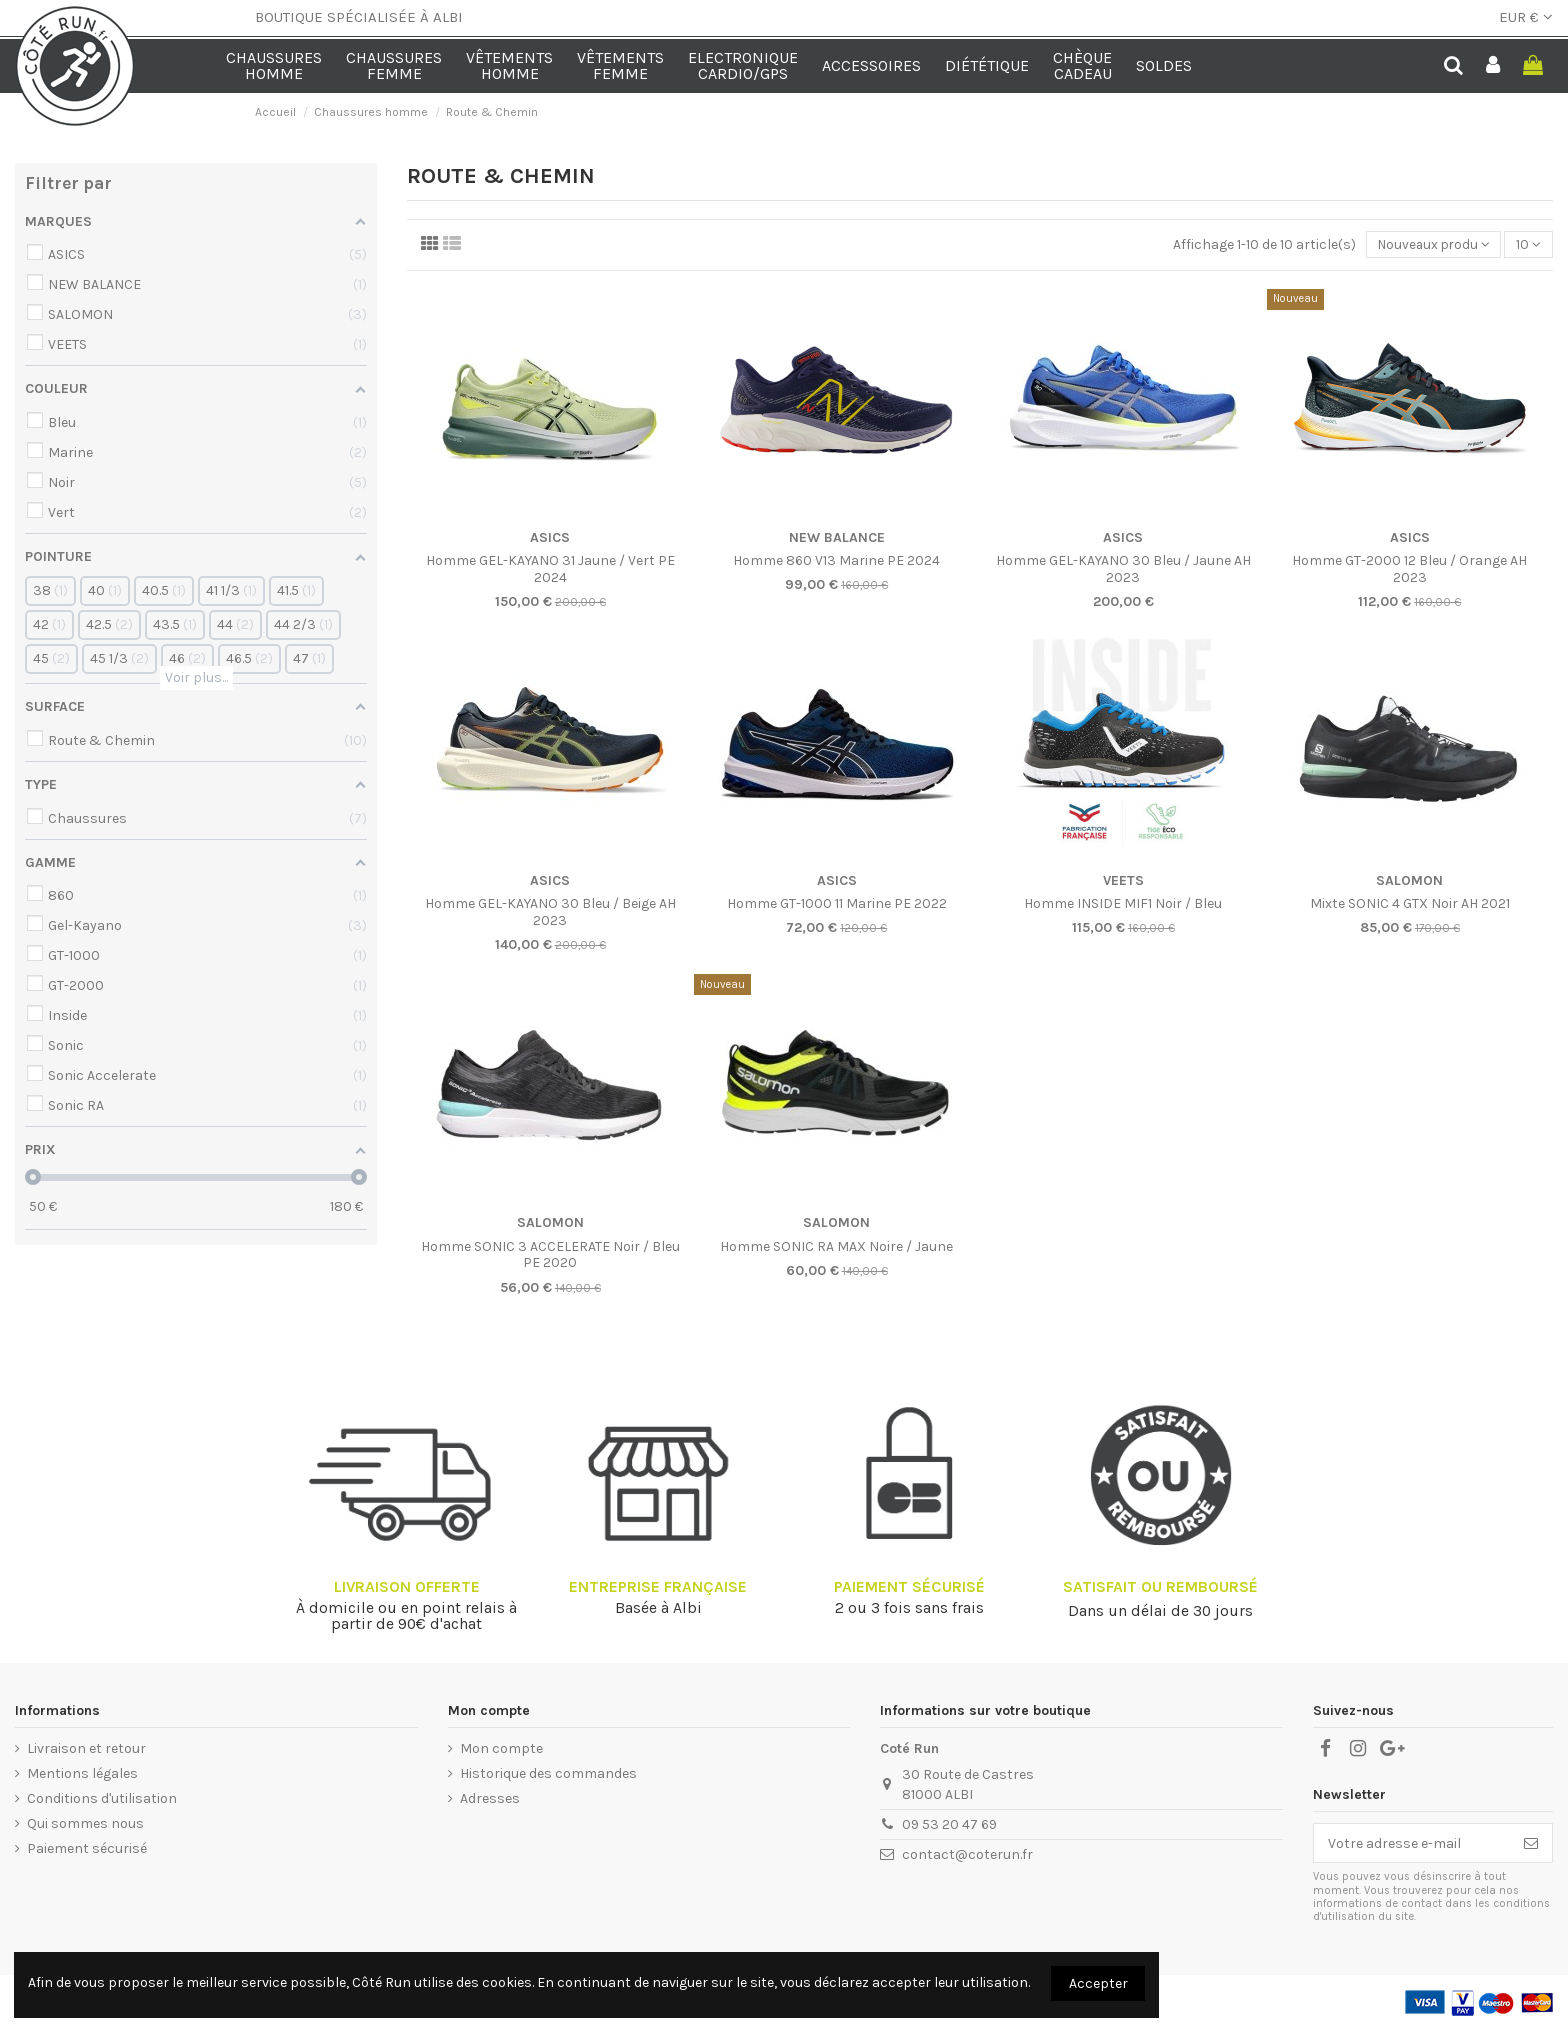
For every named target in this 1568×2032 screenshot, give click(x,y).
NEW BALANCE (837, 538)
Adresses (490, 1799)
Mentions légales (82, 1774)
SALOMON (1409, 881)
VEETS (1123, 881)
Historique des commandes (548, 1774)
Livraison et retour (86, 1749)
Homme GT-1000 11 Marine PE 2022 (837, 904)
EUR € (1526, 17)
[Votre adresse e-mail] (1412, 1844)
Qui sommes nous (85, 1824)
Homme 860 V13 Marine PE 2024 (836, 561)
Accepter (1098, 1983)
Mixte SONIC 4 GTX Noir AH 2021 (1410, 904)
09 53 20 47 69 (949, 1825)
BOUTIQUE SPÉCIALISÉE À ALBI (359, 17)
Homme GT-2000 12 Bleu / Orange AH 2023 (1409, 570)
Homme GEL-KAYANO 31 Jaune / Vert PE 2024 (550, 570)
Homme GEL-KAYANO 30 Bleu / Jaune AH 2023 (1123, 570)
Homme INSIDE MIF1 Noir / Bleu (1123, 904)
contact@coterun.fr (967, 1855)
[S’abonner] (1531, 1844)
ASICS (550, 538)
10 (1528, 245)
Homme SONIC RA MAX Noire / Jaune (836, 1247)
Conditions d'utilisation (102, 1799)
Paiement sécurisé (87, 1849)
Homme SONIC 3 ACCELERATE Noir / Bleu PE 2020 (550, 1256)
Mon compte (501, 1749)
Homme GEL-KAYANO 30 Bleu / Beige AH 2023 (550, 913)
